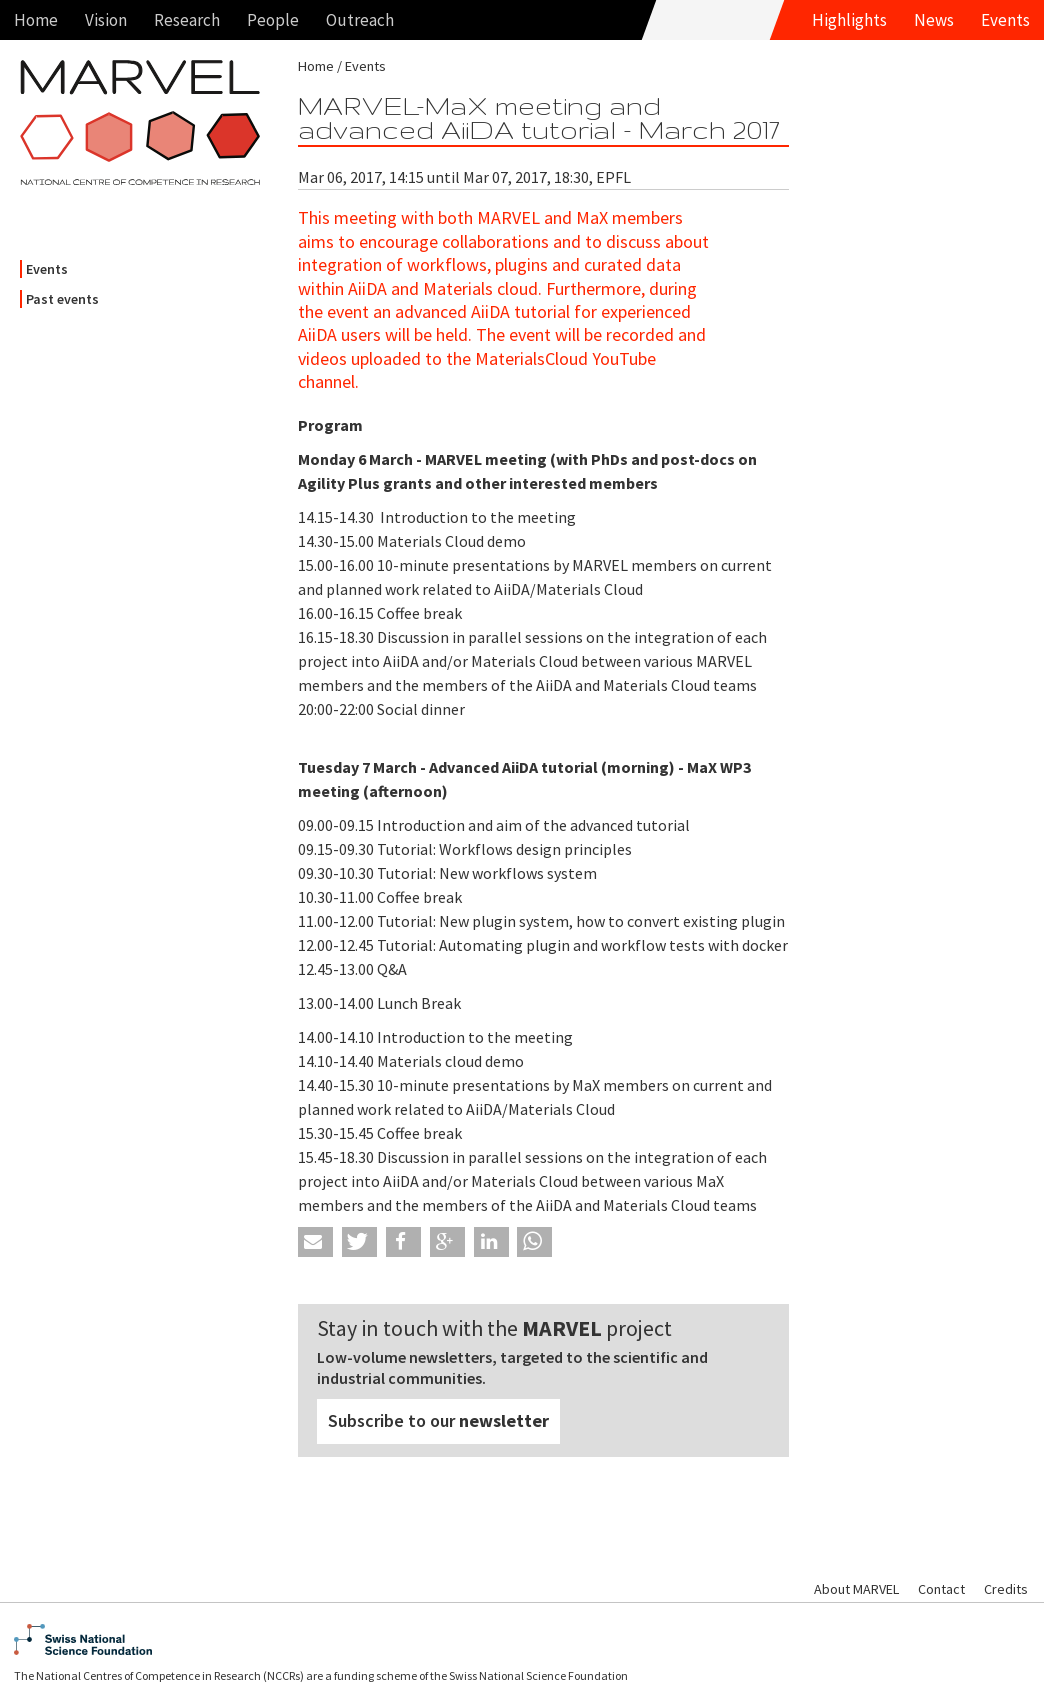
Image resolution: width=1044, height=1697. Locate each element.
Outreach (360, 20)
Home (36, 20)
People (273, 20)
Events (1005, 20)
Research (187, 20)
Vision (106, 20)
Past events (62, 299)
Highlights (849, 20)
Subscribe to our (438, 1420)
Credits (1006, 1589)
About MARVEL (856, 1589)
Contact (941, 1589)
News (934, 20)
